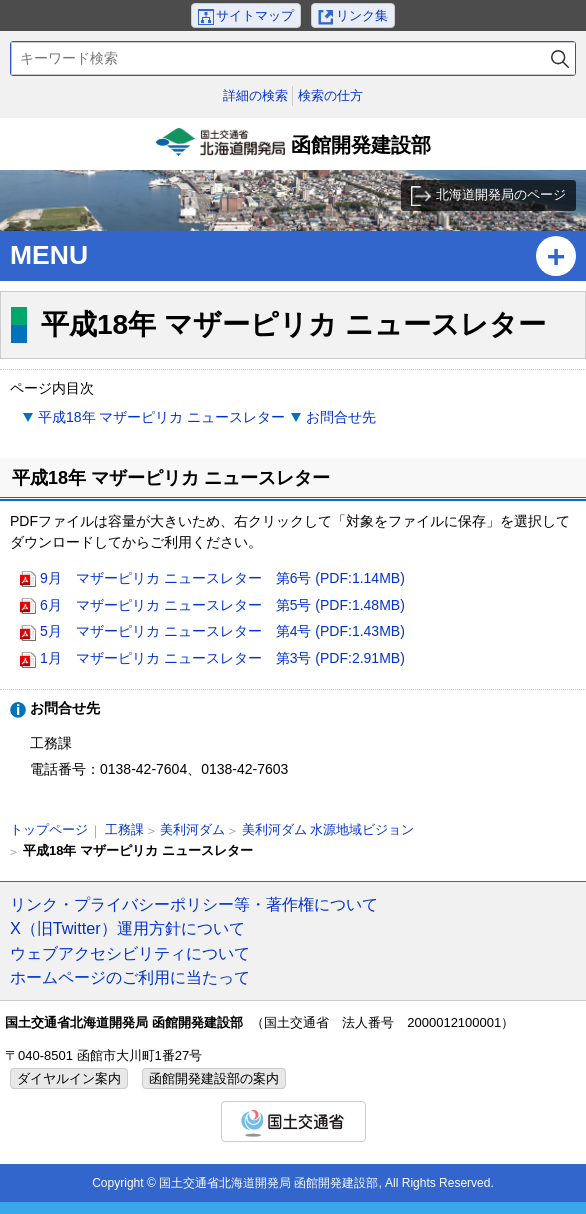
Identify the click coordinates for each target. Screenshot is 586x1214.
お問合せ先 (341, 417)
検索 (560, 58)
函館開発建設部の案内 (214, 1078)
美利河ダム (192, 829)
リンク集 (362, 15)
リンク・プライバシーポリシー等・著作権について (194, 904)
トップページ (49, 829)
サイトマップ (255, 15)
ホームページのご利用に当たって (130, 977)
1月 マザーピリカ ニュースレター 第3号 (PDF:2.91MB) (222, 658)
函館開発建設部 (293, 149)
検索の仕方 (330, 95)
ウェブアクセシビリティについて (130, 953)
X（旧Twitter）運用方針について (127, 928)
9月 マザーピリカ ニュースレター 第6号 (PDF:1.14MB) (222, 578)
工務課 (124, 829)
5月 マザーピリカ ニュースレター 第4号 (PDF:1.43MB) (222, 631)
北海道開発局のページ (501, 194)
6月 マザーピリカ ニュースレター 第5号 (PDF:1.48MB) (222, 605)
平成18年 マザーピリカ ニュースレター (161, 417)
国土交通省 (293, 1121)
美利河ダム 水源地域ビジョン (328, 829)
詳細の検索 (255, 95)
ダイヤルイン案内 (69, 1078)
